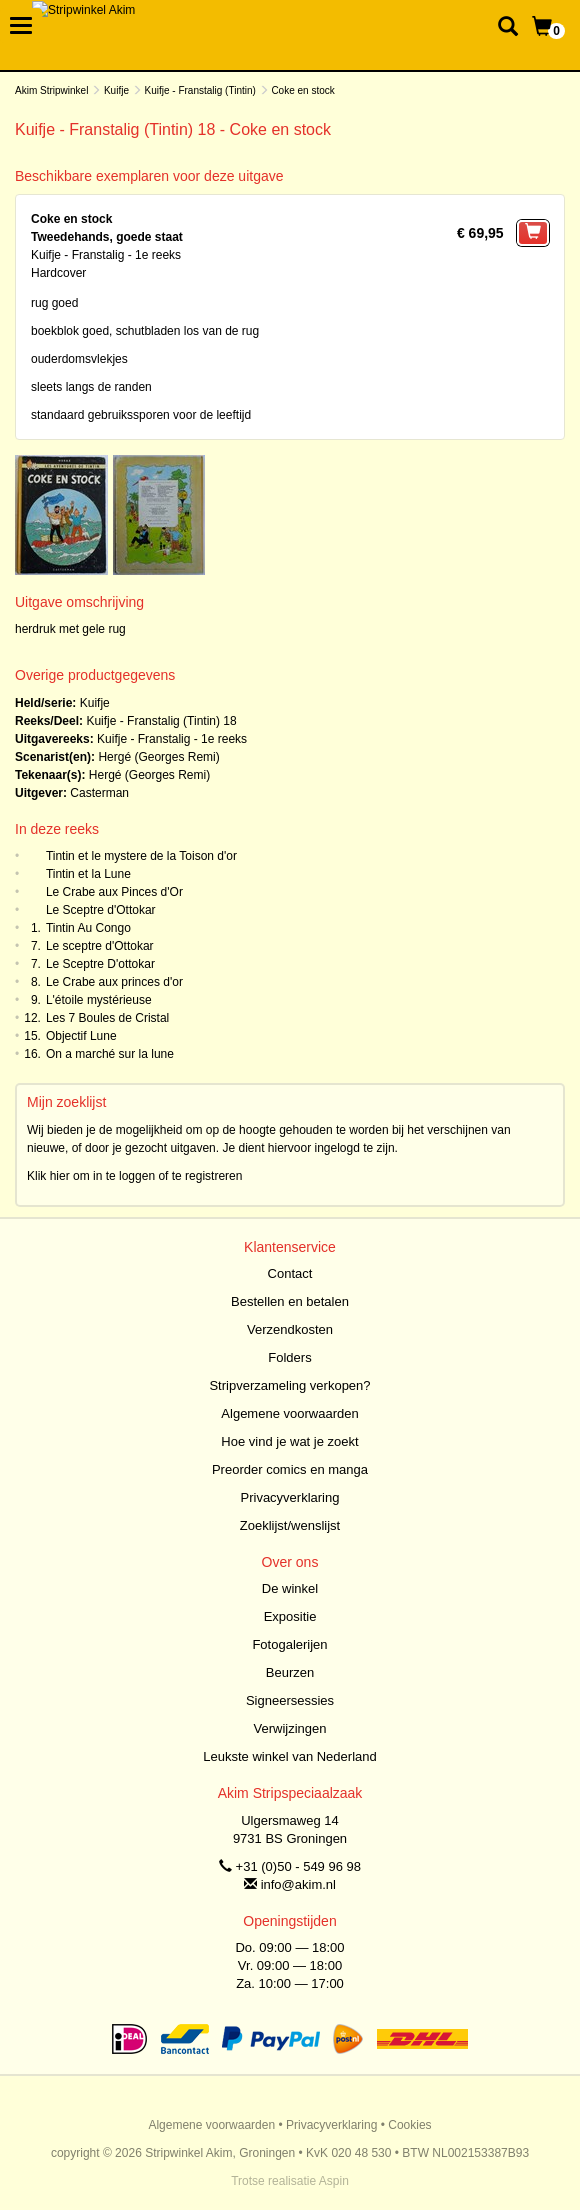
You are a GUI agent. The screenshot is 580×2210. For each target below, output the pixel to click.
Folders (289, 1357)
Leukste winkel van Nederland (289, 1756)
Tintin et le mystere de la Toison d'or (141, 856)
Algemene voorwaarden (289, 1413)
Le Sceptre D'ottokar (100, 964)
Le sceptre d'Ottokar (100, 946)
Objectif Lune (81, 1036)
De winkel (290, 1588)
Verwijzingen (290, 1728)
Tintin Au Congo (88, 928)
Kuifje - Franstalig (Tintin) (200, 90)
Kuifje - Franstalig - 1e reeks (172, 739)
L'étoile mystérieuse (99, 1000)
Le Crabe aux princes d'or (114, 982)
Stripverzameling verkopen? (289, 1385)
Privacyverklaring (290, 1497)
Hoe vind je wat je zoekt (289, 1441)
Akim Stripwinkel (51, 90)
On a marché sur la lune (110, 1054)
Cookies (409, 2125)
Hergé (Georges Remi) (158, 757)
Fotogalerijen (289, 1644)
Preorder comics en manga (290, 1469)
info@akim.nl (298, 1884)
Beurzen (290, 1672)
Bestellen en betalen (290, 1301)
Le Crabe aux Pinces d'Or (114, 892)
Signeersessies (290, 1700)
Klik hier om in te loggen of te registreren (134, 1176)
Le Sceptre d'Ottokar (101, 910)
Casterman (99, 793)
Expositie (290, 1616)
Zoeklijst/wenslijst (290, 1525)
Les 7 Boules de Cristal (107, 1018)
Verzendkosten (290, 1329)
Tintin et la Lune (88, 874)
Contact (290, 1273)
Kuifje (116, 90)
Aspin (334, 2181)
